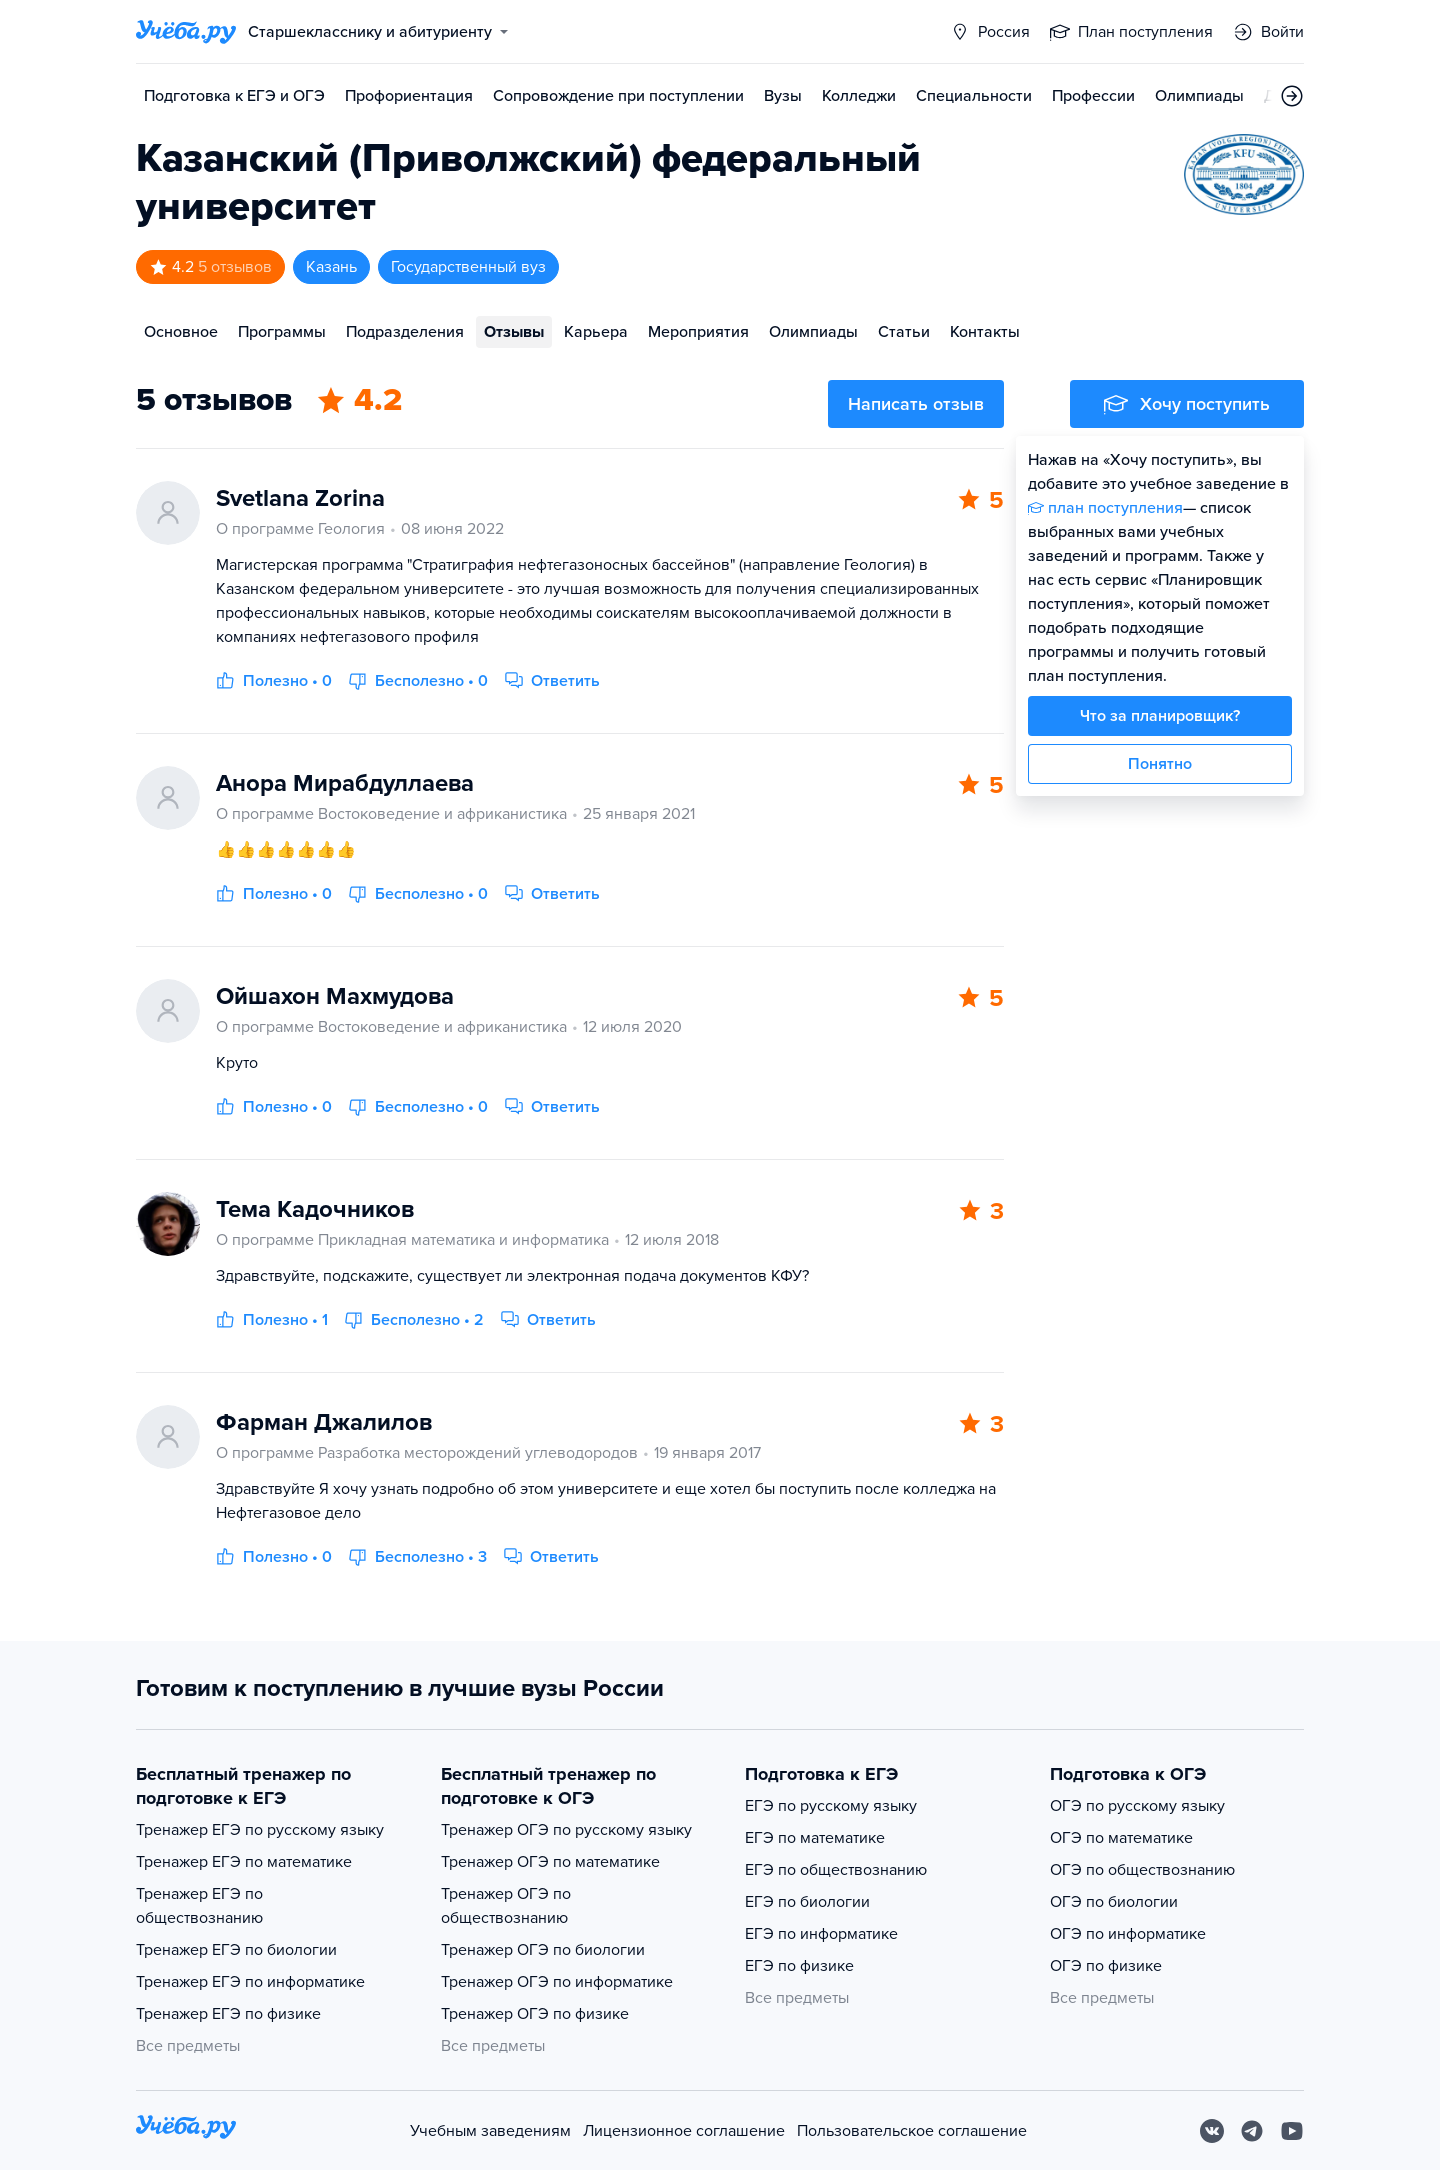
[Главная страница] (186, 32)
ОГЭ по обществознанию (1142, 1870)
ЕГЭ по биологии (807, 1902)
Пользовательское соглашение (912, 2131)
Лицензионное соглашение (684, 2131)
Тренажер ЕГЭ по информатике (250, 1982)
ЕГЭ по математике (815, 1838)
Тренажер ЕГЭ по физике (228, 2014)
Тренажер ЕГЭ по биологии (236, 1950)
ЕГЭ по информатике (821, 1934)
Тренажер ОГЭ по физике (535, 2014)
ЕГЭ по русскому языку (831, 1806)
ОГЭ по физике (1106, 1966)
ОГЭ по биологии (1114, 1902)
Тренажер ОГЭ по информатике (557, 1982)
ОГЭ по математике (1121, 1838)
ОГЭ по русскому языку (1137, 1806)
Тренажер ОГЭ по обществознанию (506, 1906)
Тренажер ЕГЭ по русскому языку (260, 1830)
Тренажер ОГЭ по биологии (543, 1950)
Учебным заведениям (490, 2131)
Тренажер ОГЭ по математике (550, 1862)
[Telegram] (1252, 2131)
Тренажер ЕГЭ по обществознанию (199, 1906)
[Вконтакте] (1212, 2131)
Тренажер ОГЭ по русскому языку (566, 1830)
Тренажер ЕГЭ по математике (244, 1862)
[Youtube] (1292, 2131)
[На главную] (186, 2130)
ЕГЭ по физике (799, 1966)
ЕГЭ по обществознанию (836, 1870)
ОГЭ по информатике (1128, 1934)
